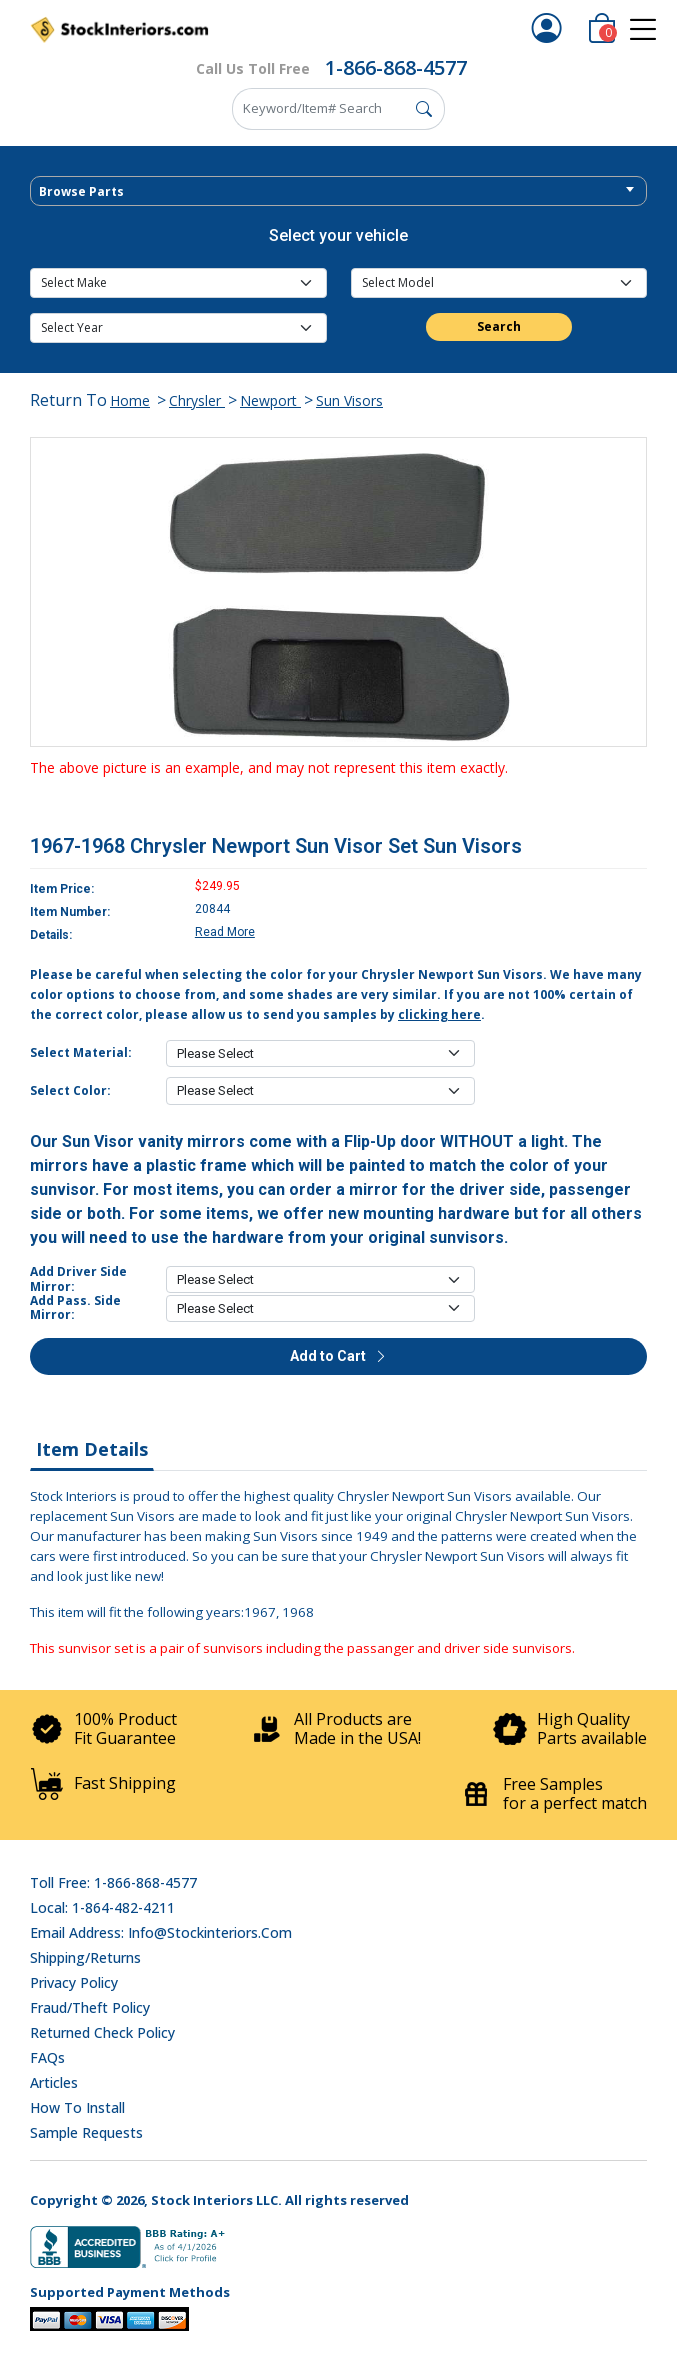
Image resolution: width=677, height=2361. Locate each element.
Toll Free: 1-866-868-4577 (113, 1882)
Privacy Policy (74, 1982)
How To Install (77, 2107)
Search (499, 326)
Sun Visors (349, 400)
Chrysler (197, 400)
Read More (225, 932)
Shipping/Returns (85, 1957)
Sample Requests (86, 2132)
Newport (270, 400)
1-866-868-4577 (396, 67)
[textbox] (338, 192)
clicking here (439, 1014)
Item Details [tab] (92, 1449)
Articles (54, 2082)
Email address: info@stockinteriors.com (161, 1932)
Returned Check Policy (102, 2032)
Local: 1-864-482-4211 (102, 1907)
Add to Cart (339, 1356)
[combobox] (338, 191)
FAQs (47, 2057)
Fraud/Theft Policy (90, 2007)
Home (130, 400)
